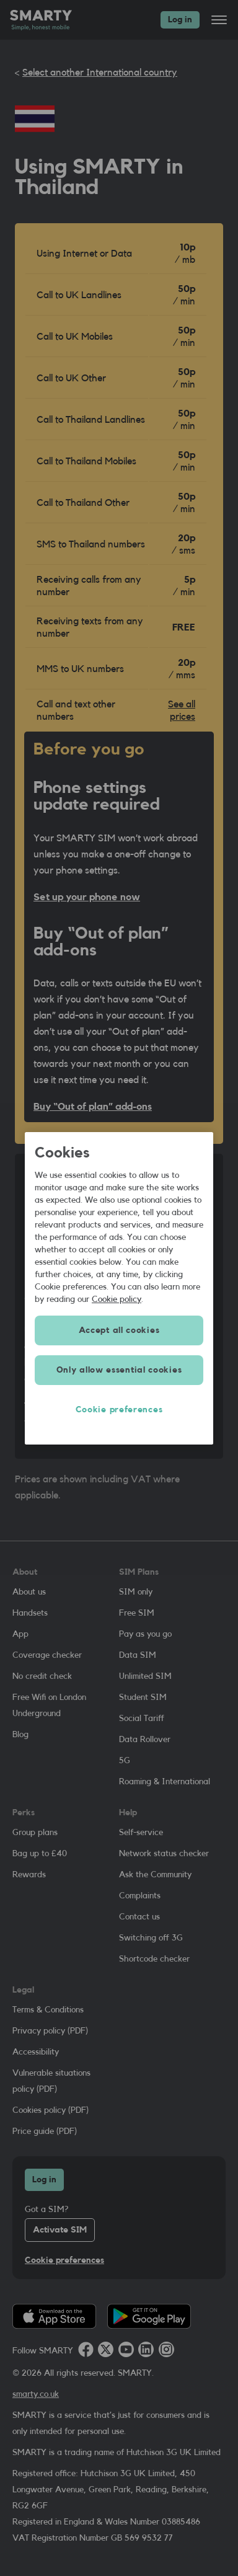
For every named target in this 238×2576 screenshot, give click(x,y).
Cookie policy (116, 1299)
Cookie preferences (119, 1409)
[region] (119, 1288)
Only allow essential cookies (119, 1370)
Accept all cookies (119, 1330)
